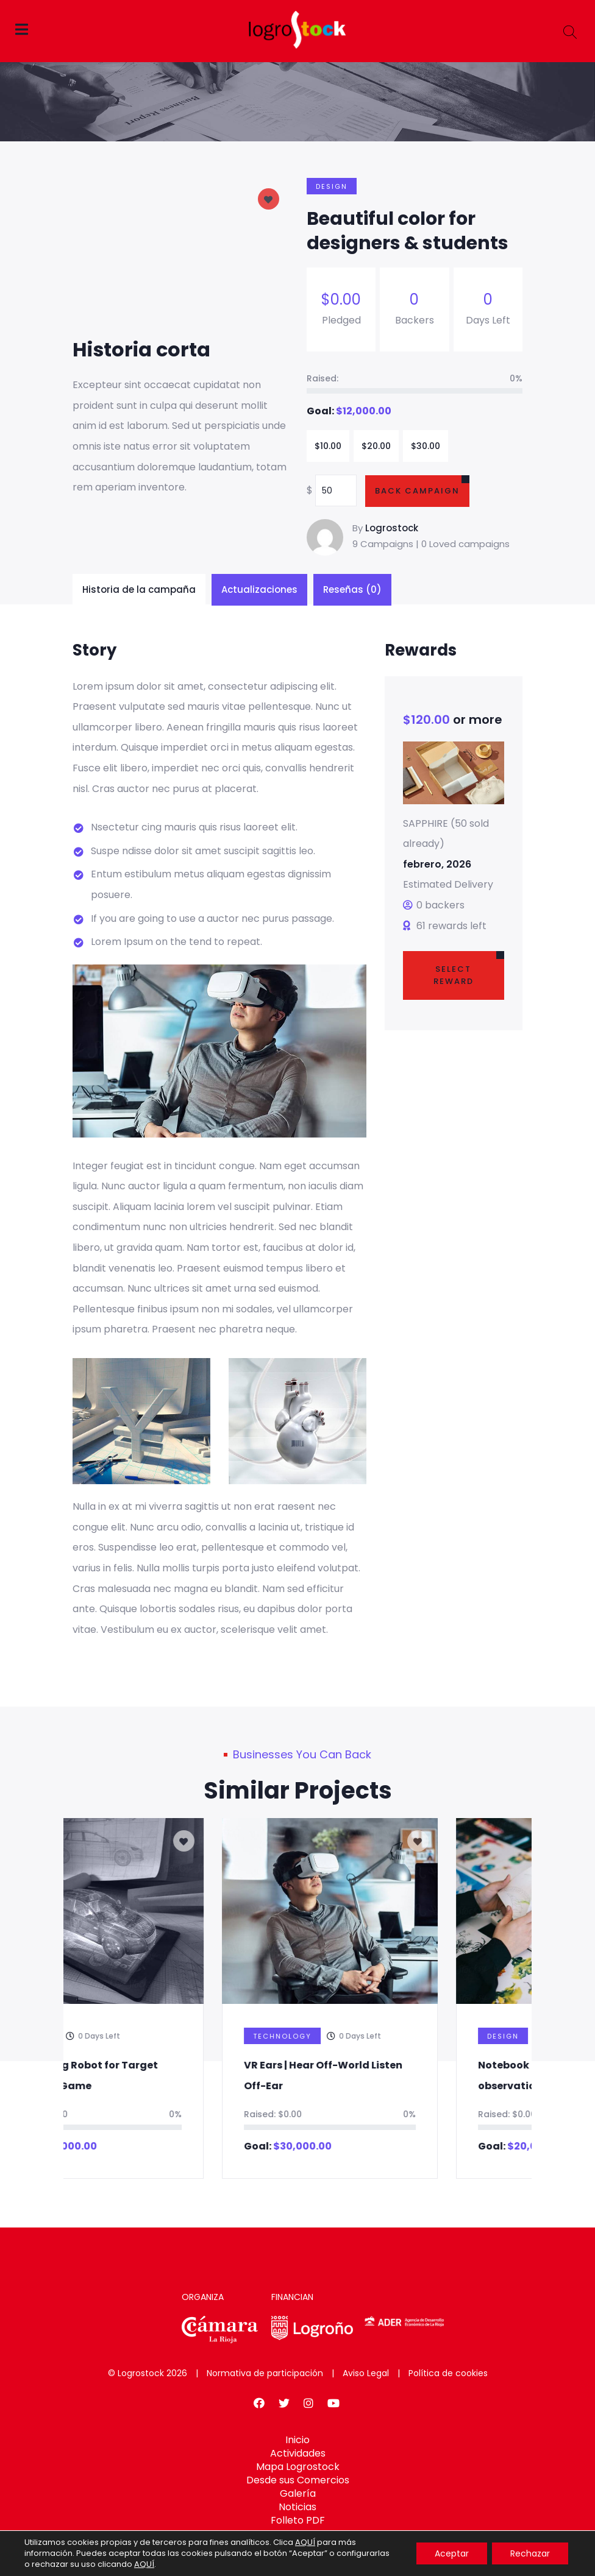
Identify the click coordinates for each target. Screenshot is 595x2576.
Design (331, 186)
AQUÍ (305, 2542)
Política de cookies (448, 2373)
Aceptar (452, 2553)
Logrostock (391, 528)
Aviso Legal (366, 2373)
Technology (367, 2036)
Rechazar (530, 2553)
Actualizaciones (259, 589)
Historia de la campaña (139, 589)
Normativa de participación (265, 2373)
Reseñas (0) (352, 589)
